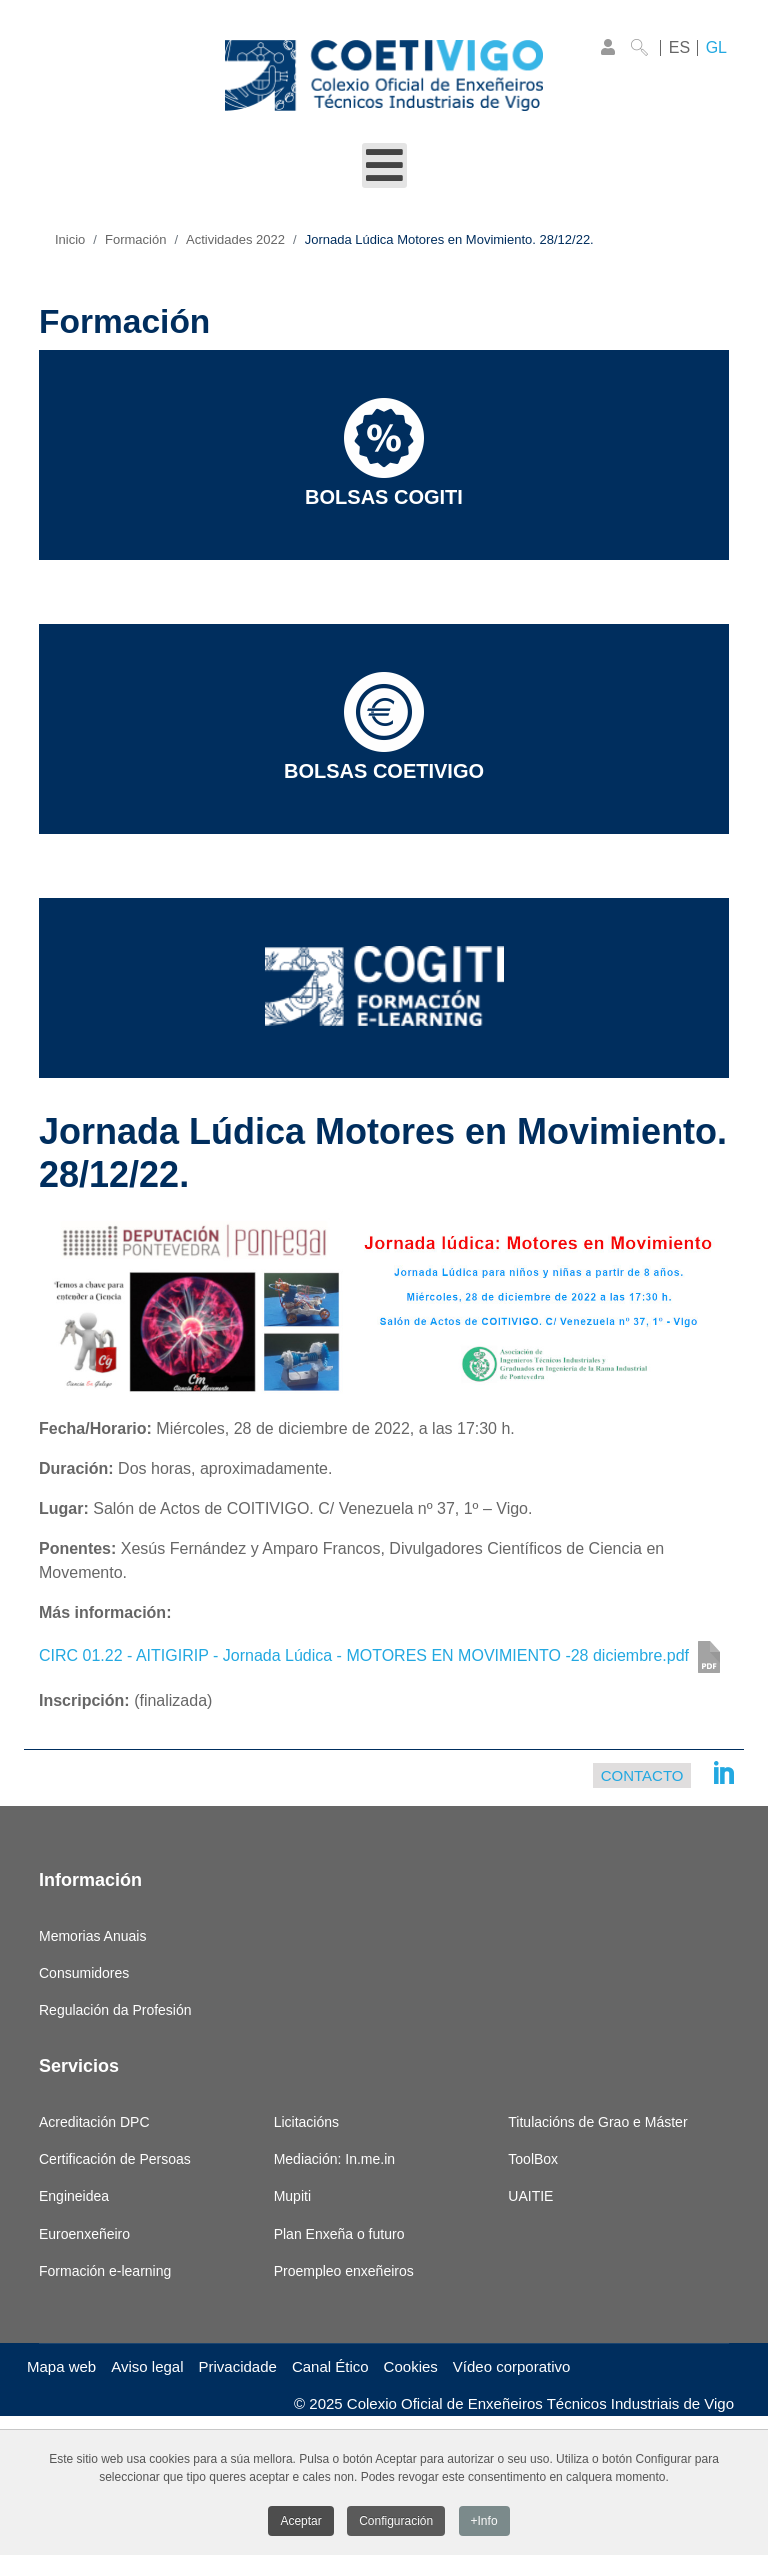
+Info (484, 2524)
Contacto (642, 1775)
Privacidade (238, 2366)
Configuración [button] (396, 2524)
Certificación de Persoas (115, 2159)
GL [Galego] (716, 47)
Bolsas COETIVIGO (384, 727)
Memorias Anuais (92, 1936)
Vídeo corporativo (512, 2366)
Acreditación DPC (94, 2122)
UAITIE (530, 2196)
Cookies (411, 2366)
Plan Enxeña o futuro (339, 2234)
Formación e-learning (105, 2271)
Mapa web (61, 2366)
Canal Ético (330, 2366)
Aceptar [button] (300, 2524)
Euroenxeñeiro (84, 2234)
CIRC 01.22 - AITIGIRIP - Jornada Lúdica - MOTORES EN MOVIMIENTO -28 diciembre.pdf (364, 1656)
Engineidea (74, 2196)
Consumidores (84, 1973)
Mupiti (292, 2196)
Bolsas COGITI (384, 453)
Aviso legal (147, 2366)
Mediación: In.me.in (334, 2159)
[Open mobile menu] (384, 165)
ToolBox (533, 2159)
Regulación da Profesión (115, 2010)
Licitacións (306, 2122)
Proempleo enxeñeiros (344, 2271)
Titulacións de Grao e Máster (597, 2122)
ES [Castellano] (679, 47)
